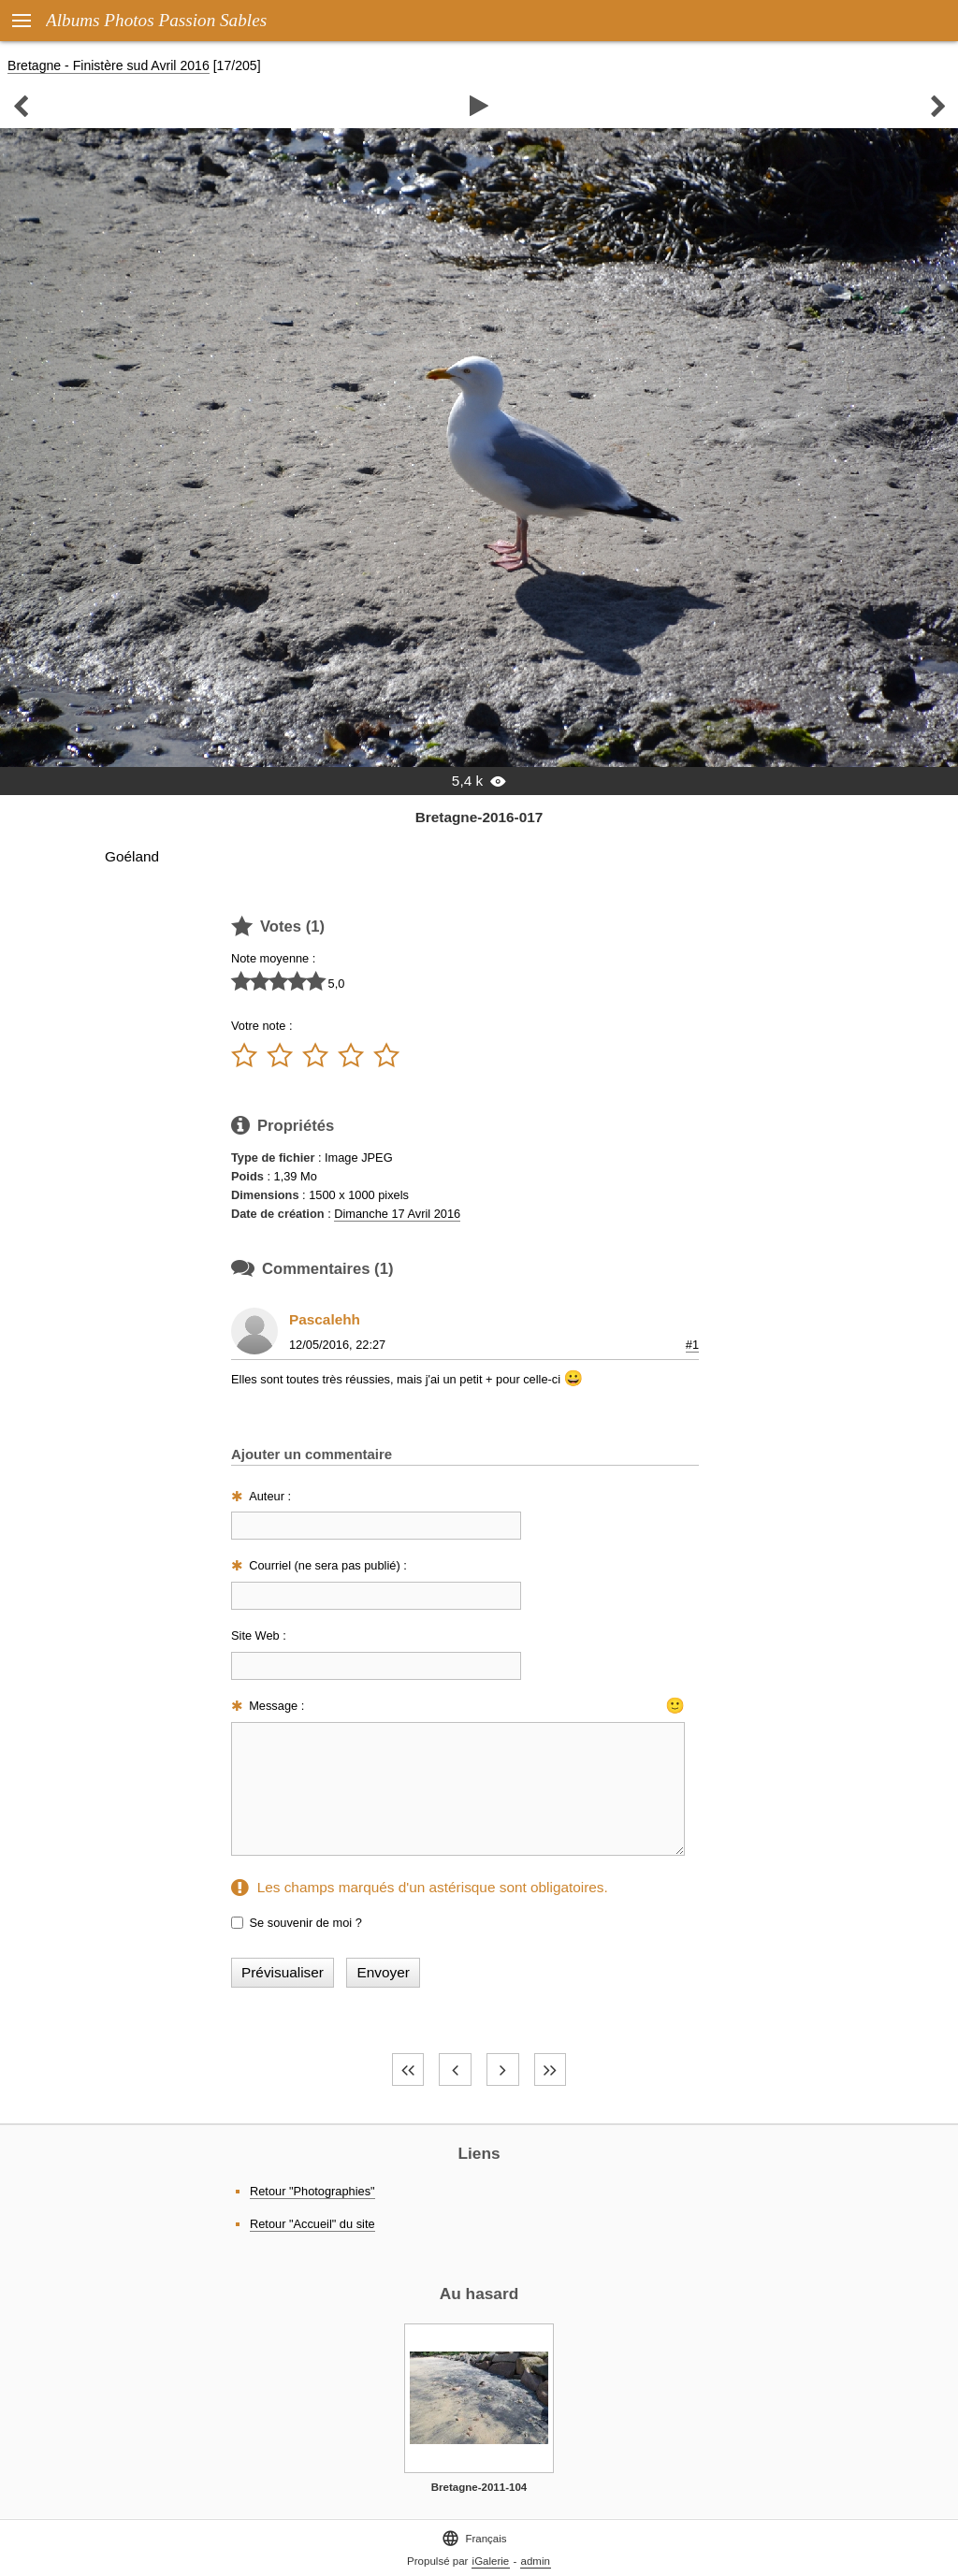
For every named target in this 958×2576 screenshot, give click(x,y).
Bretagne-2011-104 (479, 2487)
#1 (692, 1345)
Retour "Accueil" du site (312, 2224)
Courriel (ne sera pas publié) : (328, 1565)
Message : (276, 1706)
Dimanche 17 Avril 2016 (397, 1214)
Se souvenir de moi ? (306, 1923)
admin (535, 2561)
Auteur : (270, 1496)
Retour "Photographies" (312, 2191)
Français (474, 2538)
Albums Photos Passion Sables (156, 20)
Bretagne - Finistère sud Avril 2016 (108, 65)
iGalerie (491, 2561)
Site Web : (258, 1635)
